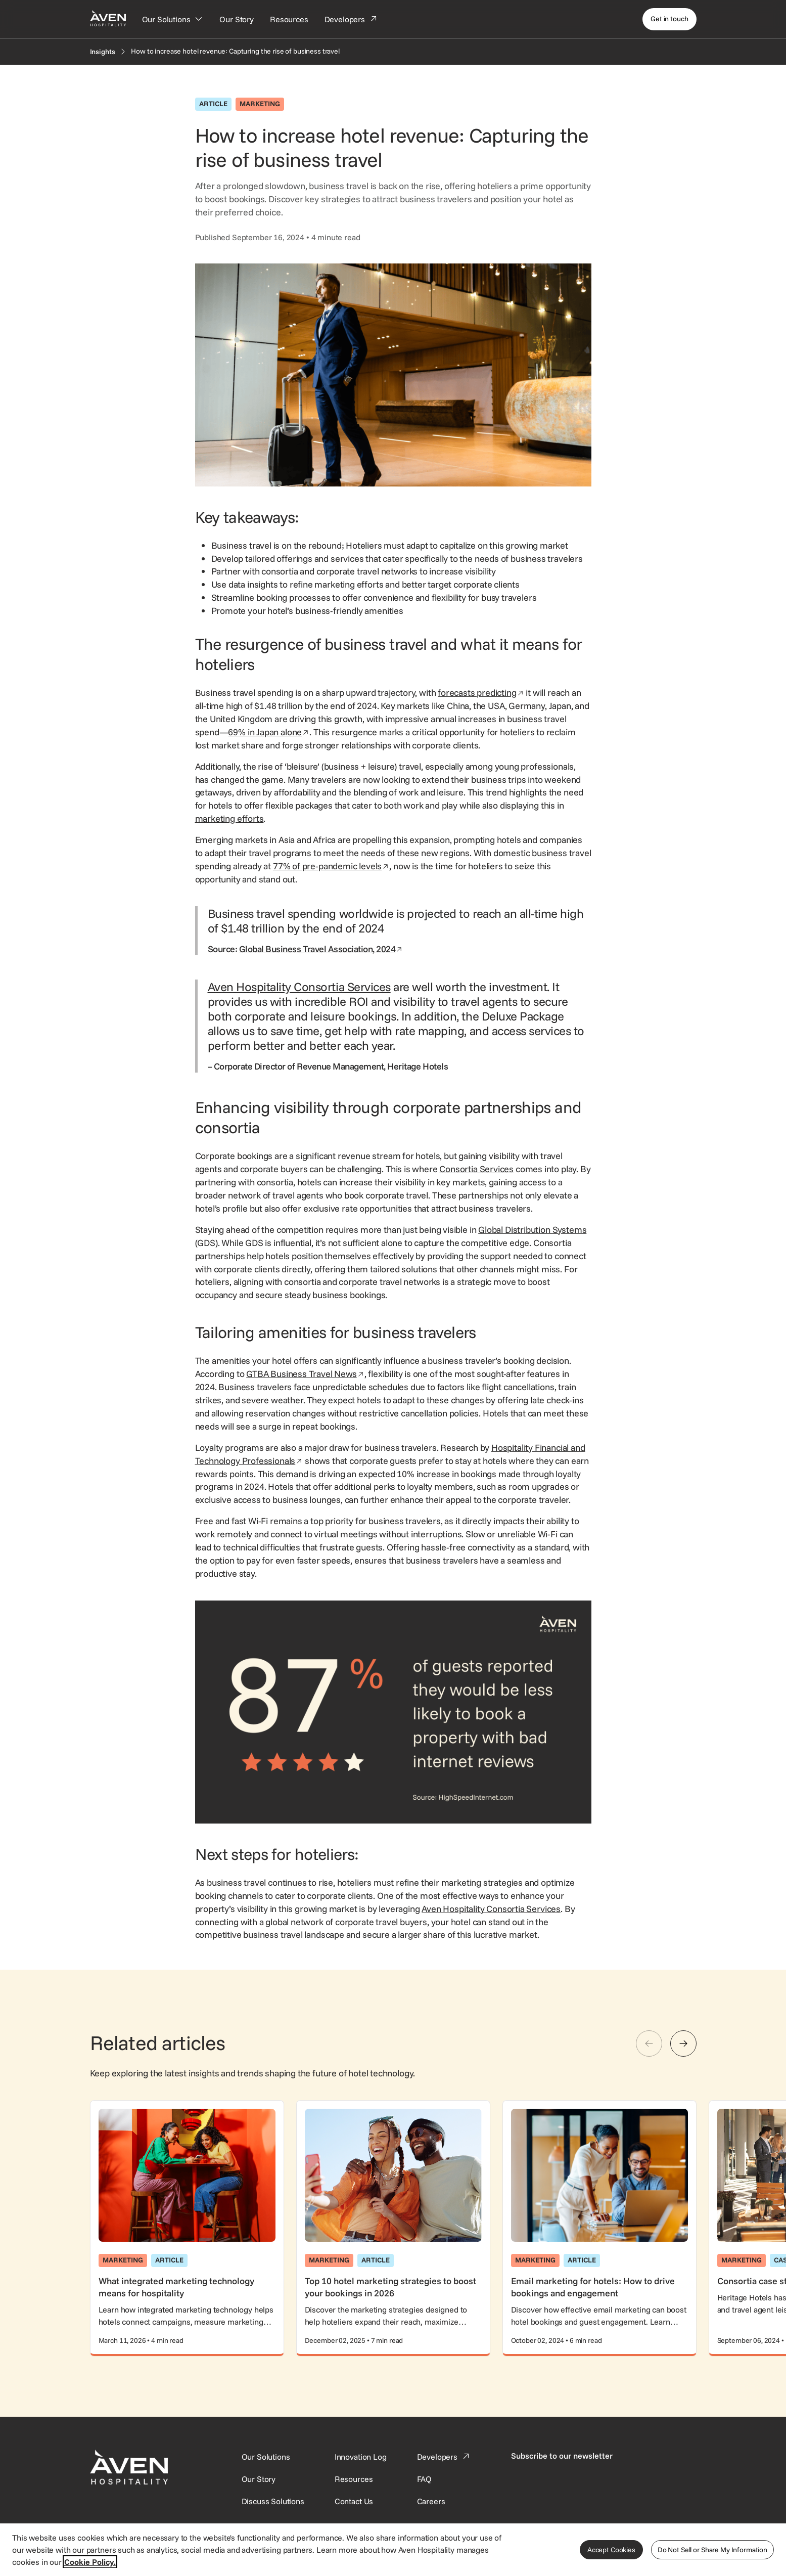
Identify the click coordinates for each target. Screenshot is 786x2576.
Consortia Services (476, 1169)
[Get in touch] (669, 19)
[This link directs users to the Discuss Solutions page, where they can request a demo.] (273, 2501)
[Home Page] (108, 18)
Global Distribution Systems (532, 1229)
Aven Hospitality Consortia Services (299, 986)
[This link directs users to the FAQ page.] (424, 2479)
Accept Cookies (611, 2549)
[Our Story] (236, 19)
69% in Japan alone (268, 732)
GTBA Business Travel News (305, 1374)
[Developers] (351, 19)
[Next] (683, 2043)
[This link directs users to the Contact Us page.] (354, 2501)
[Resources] (289, 19)
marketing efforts (229, 818)
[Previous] (649, 2043)
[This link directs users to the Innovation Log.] (361, 2457)
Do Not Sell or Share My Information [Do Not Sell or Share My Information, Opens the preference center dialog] (712, 2549)
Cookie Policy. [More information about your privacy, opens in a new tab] (90, 2562)
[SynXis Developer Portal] (259, 2479)
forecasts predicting (481, 692)
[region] (393, 2549)
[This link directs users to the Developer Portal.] (444, 2457)
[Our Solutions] (173, 19)
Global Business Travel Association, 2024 (321, 949)
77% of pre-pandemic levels (331, 866)
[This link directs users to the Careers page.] (431, 2501)
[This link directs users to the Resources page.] (354, 2479)
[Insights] (102, 51)
